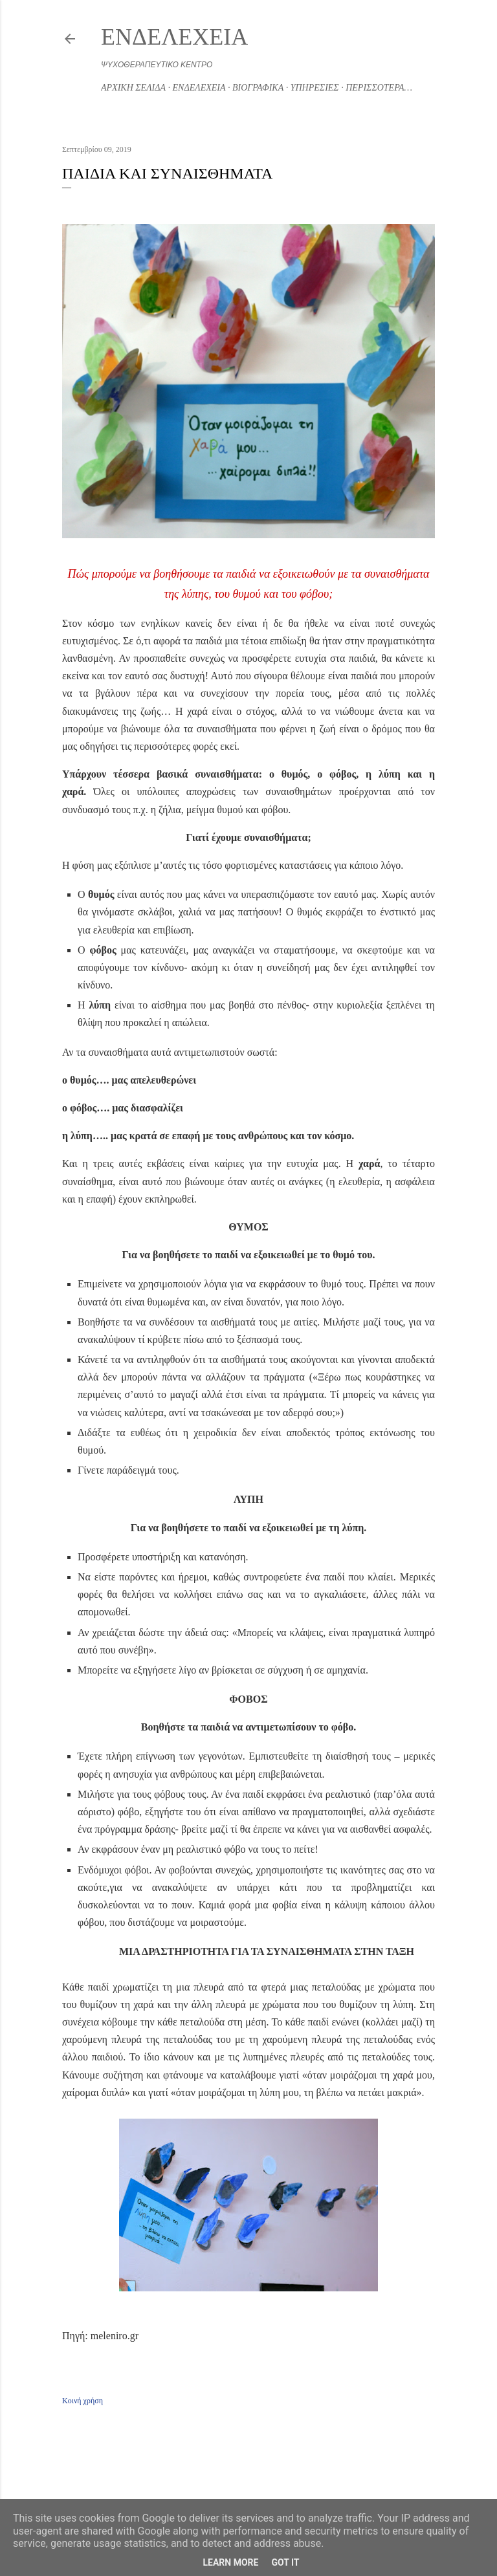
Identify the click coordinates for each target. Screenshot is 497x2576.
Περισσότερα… (379, 88)
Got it (285, 2562)
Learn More (230, 2562)
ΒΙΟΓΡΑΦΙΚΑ (257, 88)
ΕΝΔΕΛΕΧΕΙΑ (174, 37)
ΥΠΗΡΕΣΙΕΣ (315, 88)
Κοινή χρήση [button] (82, 2400)
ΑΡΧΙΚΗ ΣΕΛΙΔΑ (133, 88)
